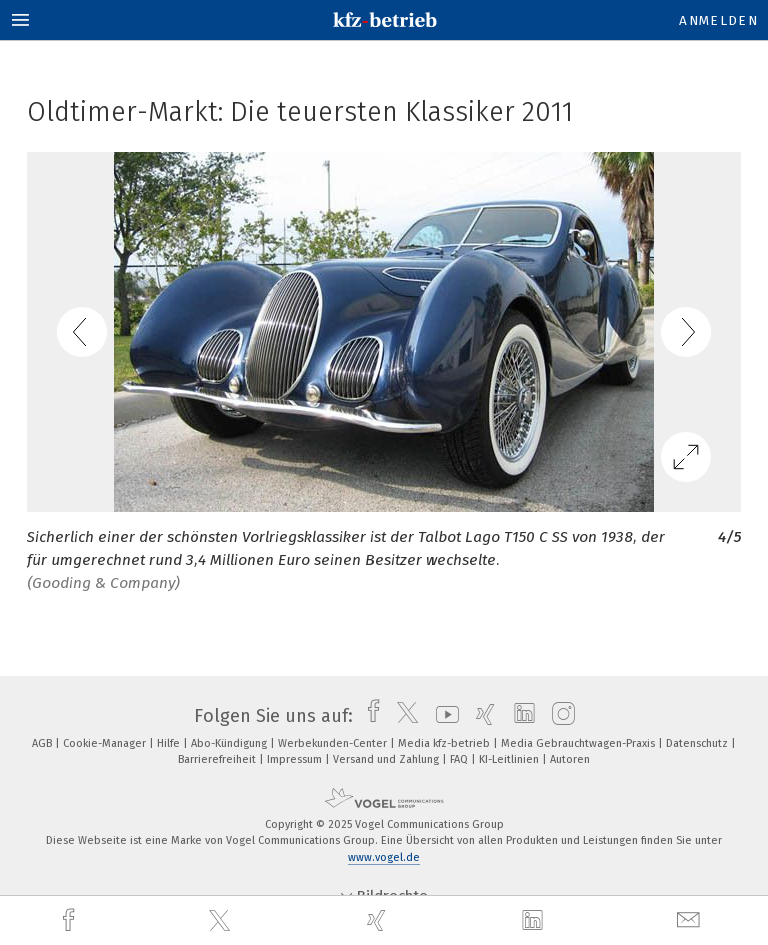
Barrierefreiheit (218, 759)
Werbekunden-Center (334, 743)
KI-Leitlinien (510, 759)
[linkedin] (535, 921)
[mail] (691, 920)
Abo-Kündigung (230, 743)
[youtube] (442, 716)
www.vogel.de (384, 857)
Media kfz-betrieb (445, 743)
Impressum (296, 759)
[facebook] (71, 920)
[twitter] (222, 921)
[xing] (379, 920)
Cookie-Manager (106, 743)
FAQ (460, 759)
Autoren (570, 759)
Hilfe (170, 743)
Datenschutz (698, 743)
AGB (43, 743)
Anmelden (718, 20)
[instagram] (558, 716)
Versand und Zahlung (387, 759)
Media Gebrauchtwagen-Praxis (579, 743)
